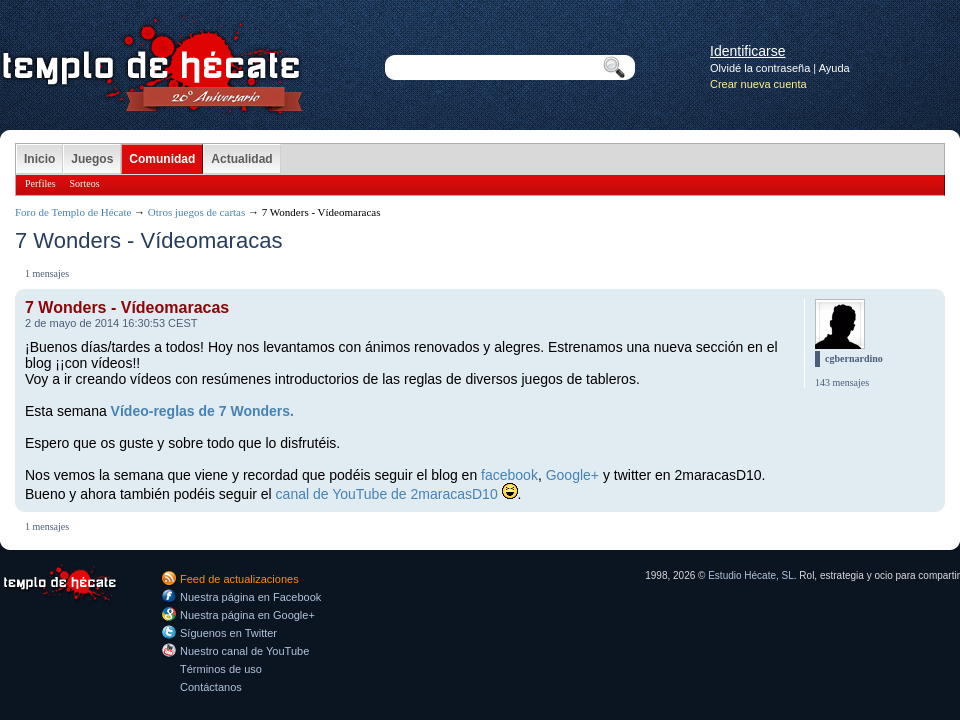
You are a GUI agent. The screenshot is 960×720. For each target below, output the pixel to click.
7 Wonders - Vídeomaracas (127, 307)
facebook (509, 475)
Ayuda (834, 68)
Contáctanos (211, 687)
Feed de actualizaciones (239, 579)
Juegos (92, 159)
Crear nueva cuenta (758, 84)
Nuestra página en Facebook (250, 597)
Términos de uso (221, 669)
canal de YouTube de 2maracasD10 (387, 494)
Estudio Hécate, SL (751, 575)
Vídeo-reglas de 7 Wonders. (202, 411)
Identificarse (747, 51)
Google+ (572, 475)
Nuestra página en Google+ (247, 615)
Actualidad (241, 159)
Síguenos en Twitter (228, 633)
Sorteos (85, 183)
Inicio (39, 159)
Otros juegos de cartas (196, 212)
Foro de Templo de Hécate (73, 212)
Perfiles (40, 183)
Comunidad (162, 159)
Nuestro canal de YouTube (244, 651)
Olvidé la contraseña (760, 68)
